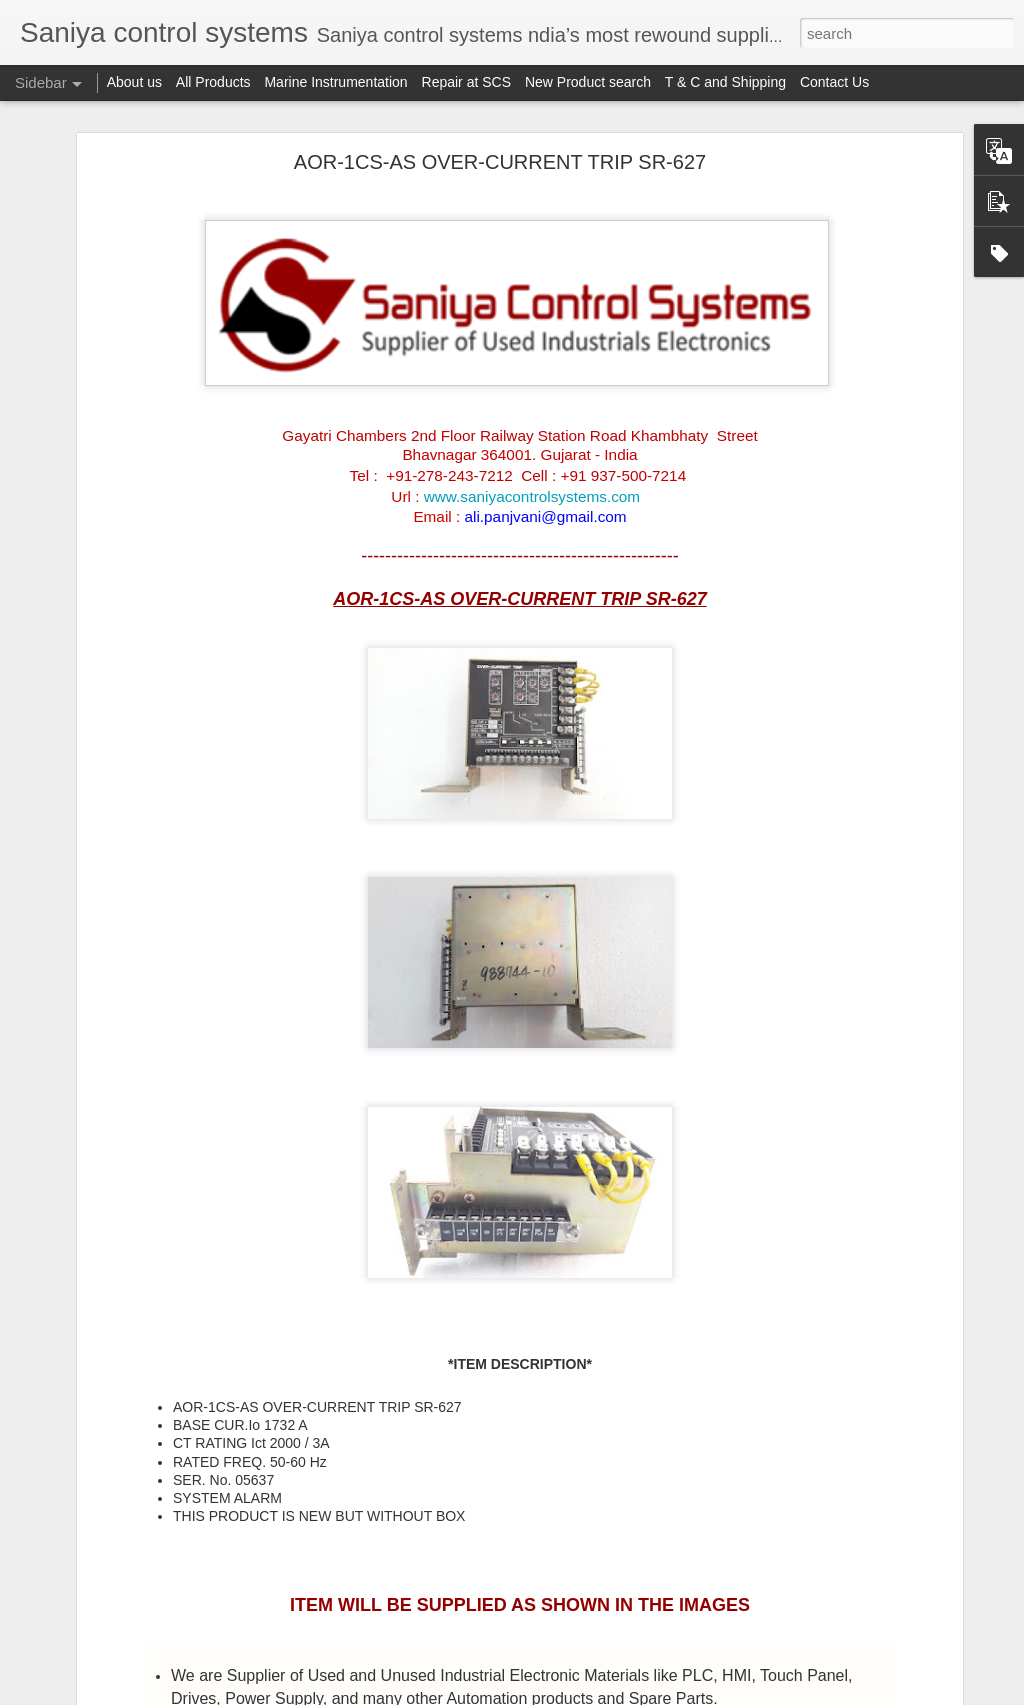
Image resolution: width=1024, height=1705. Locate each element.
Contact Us (834, 82)
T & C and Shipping (725, 82)
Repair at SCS (466, 82)
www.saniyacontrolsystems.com (532, 496)
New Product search (588, 82)
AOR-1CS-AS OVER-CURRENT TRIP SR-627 (500, 162)
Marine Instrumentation (335, 82)
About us (134, 82)
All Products (213, 82)
